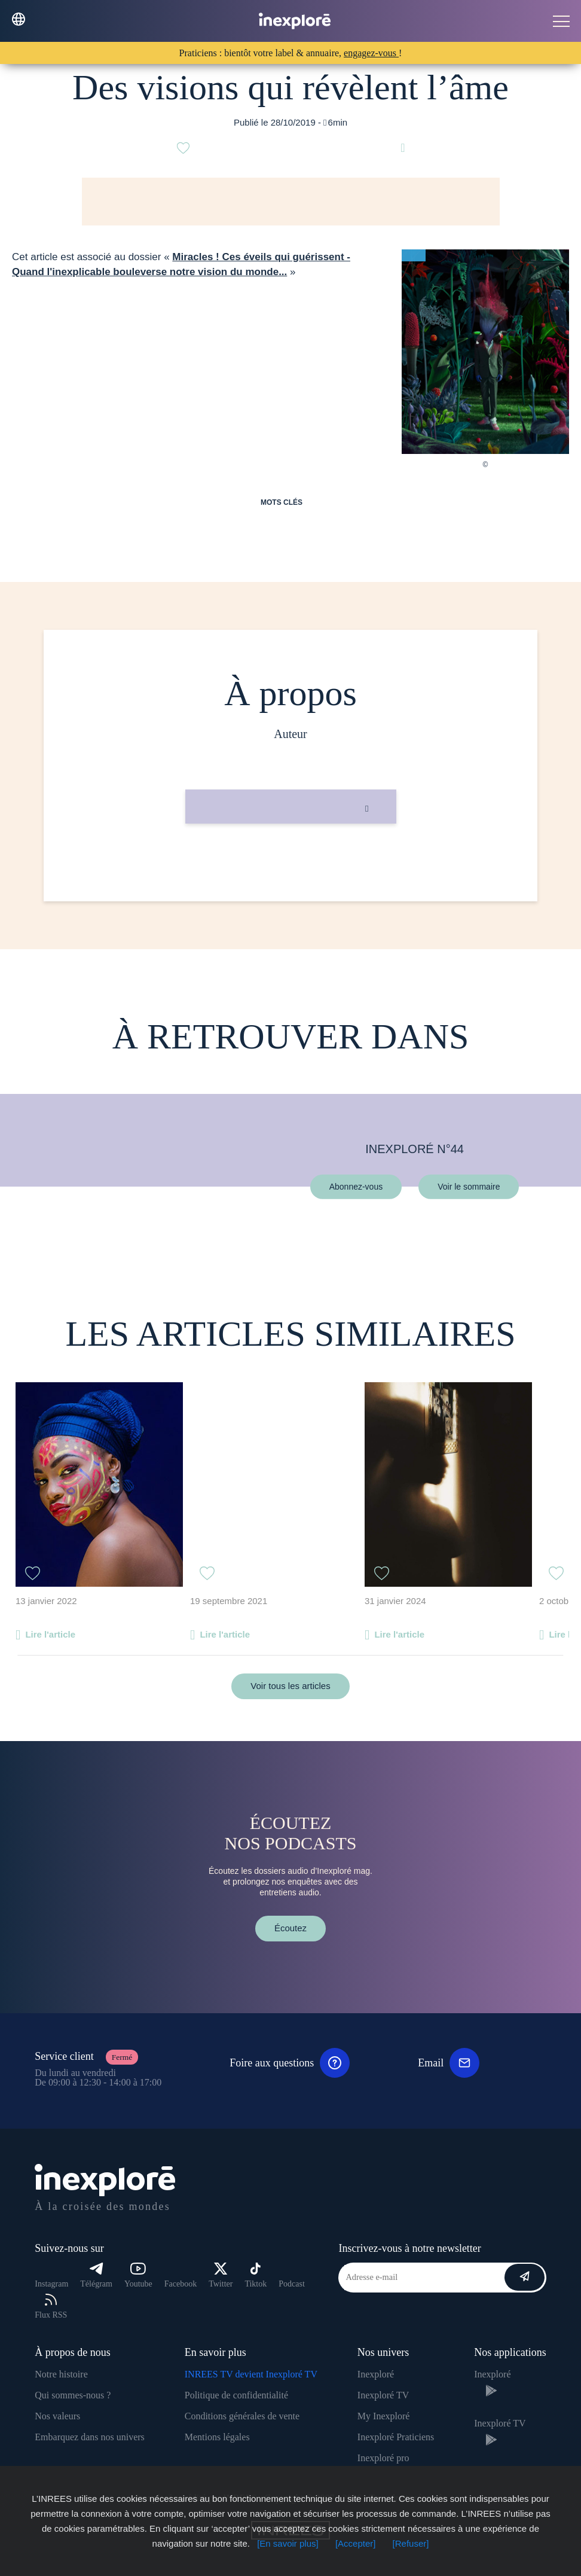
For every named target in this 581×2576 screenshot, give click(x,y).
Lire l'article (50, 1634)
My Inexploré (383, 2416)
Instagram (51, 2283)
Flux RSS (51, 2306)
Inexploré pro (383, 2458)
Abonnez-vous (356, 1186)
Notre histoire (61, 2374)
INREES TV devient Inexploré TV (251, 2374)
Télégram (96, 2275)
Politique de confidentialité (236, 2395)
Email (448, 2063)
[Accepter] (355, 2543)
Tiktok (255, 2275)
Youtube (138, 2275)
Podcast (292, 2283)
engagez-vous (371, 53)
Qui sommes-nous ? (73, 2395)
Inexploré (375, 2374)
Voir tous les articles (290, 1686)
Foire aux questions (290, 2063)
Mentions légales (217, 2437)
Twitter (221, 2275)
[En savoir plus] (288, 2543)
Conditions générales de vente (242, 2416)
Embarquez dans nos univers (90, 2437)
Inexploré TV (383, 2395)
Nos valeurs (57, 2416)
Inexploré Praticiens (395, 2437)
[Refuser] (411, 2543)
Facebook (180, 2283)
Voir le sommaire (469, 1186)
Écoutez (290, 1928)
